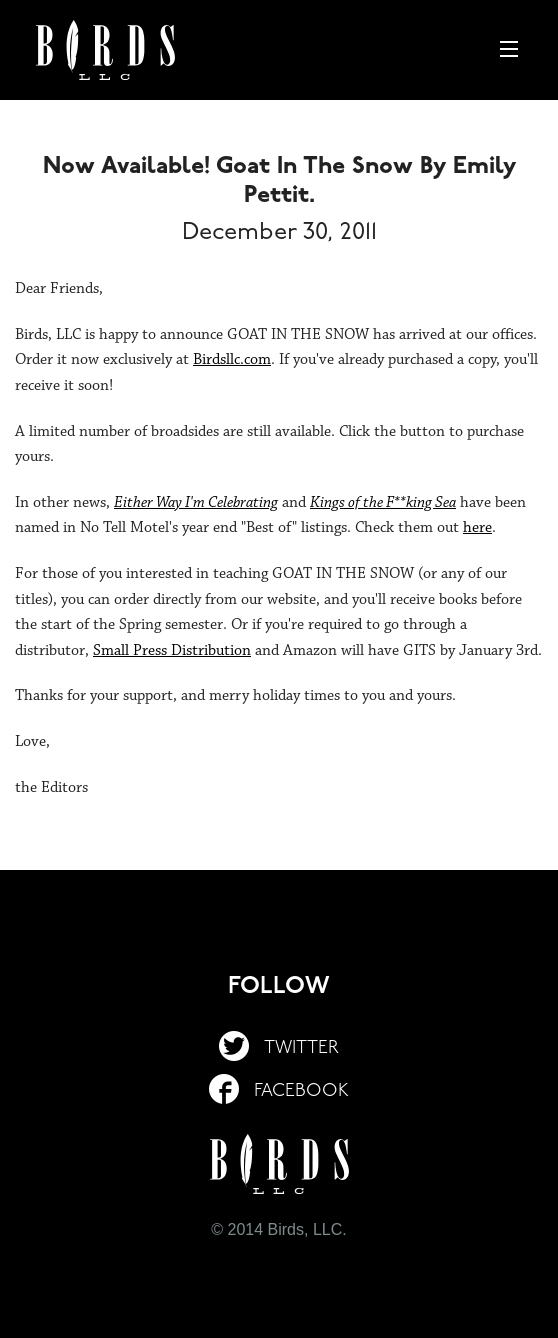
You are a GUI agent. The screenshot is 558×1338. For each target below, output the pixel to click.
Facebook (279, 1091)
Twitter (279, 1048)
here (477, 527)
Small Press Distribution (172, 650)
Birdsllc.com (232, 359)
